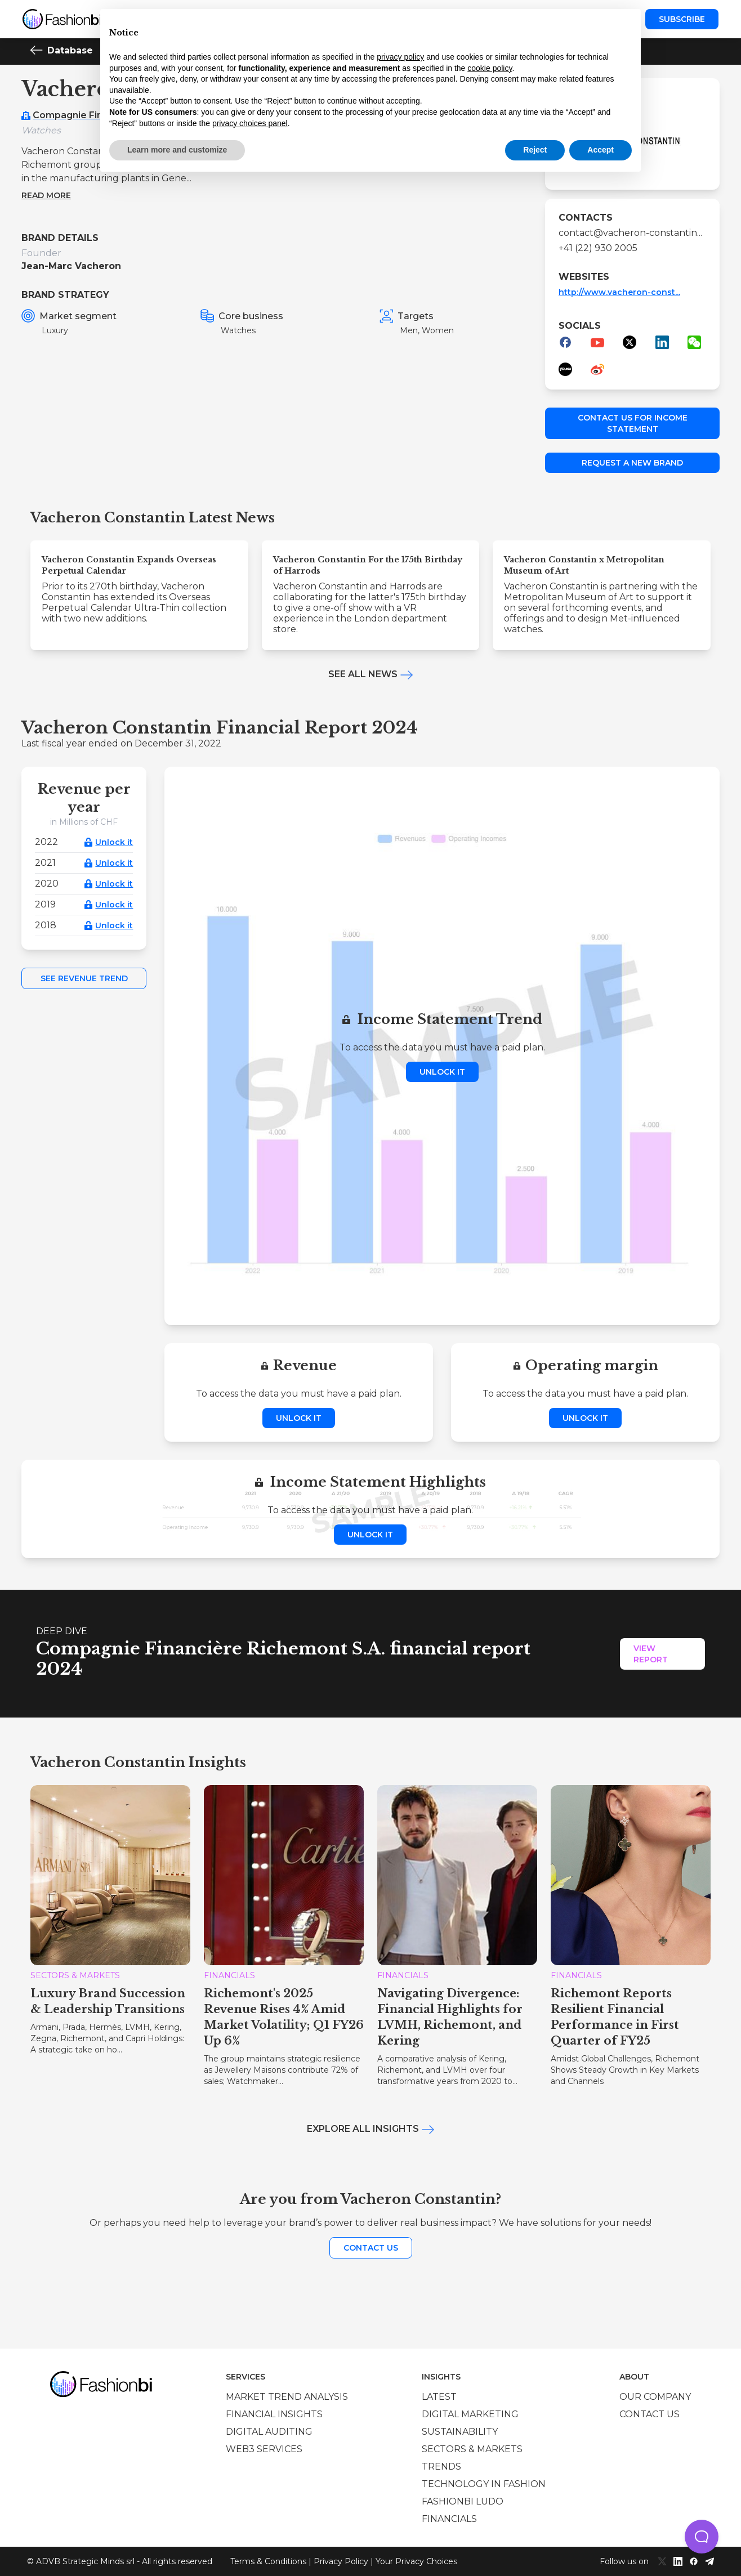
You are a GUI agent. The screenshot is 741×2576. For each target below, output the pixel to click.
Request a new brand (632, 463)
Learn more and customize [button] (177, 149)
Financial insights (274, 2414)
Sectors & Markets (472, 2449)
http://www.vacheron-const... (619, 292)
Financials (449, 2519)
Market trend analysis (287, 2396)
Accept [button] (600, 149)
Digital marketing (470, 2414)
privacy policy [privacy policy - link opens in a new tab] (400, 56)
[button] (701, 2536)
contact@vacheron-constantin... (630, 232)
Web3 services (264, 2449)
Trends (441, 2466)
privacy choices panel (250, 123)
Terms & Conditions (268, 2561)
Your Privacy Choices (416, 2561)
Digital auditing (269, 2431)
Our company (655, 2396)
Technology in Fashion (484, 2484)
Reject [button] (535, 149)
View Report (650, 1654)
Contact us (370, 2248)
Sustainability (460, 2431)
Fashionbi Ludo (462, 2501)
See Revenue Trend (84, 978)
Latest (439, 2396)
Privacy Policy (341, 2561)
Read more (46, 195)
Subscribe (682, 19)
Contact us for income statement (633, 423)
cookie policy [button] (489, 68)
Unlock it (114, 842)
